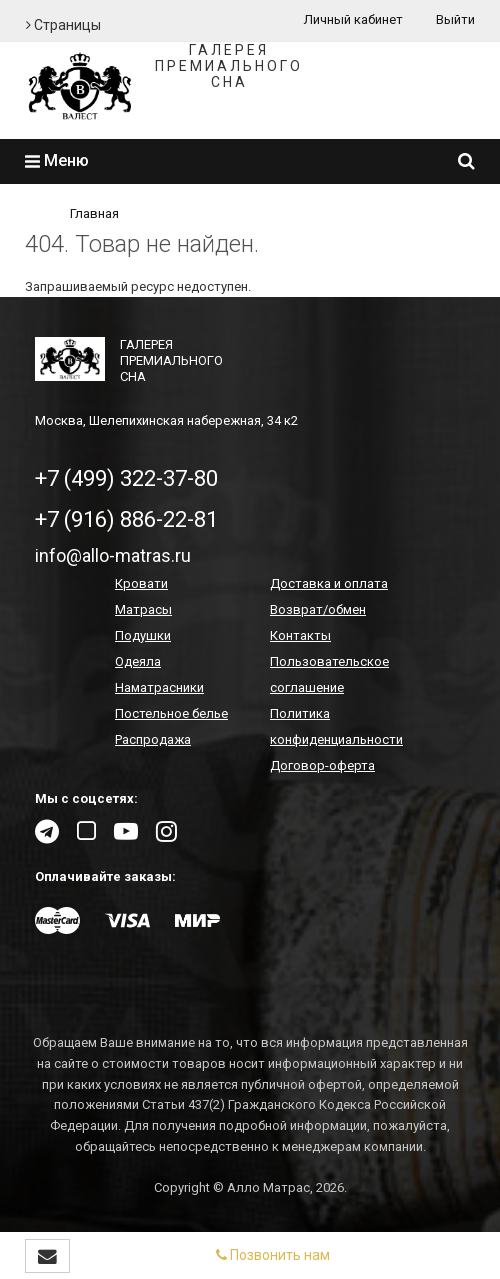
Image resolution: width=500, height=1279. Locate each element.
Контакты (300, 635)
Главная (94, 213)
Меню (57, 160)
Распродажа (153, 739)
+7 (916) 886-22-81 (126, 519)
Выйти (455, 19)
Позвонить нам (273, 1255)
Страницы (63, 25)
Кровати (141, 583)
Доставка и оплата (329, 583)
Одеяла (138, 661)
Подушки (143, 635)
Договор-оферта (322, 765)
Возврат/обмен (318, 609)
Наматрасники (159, 687)
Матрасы (143, 609)
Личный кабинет (353, 19)
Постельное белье (171, 713)
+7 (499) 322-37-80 (126, 478)
